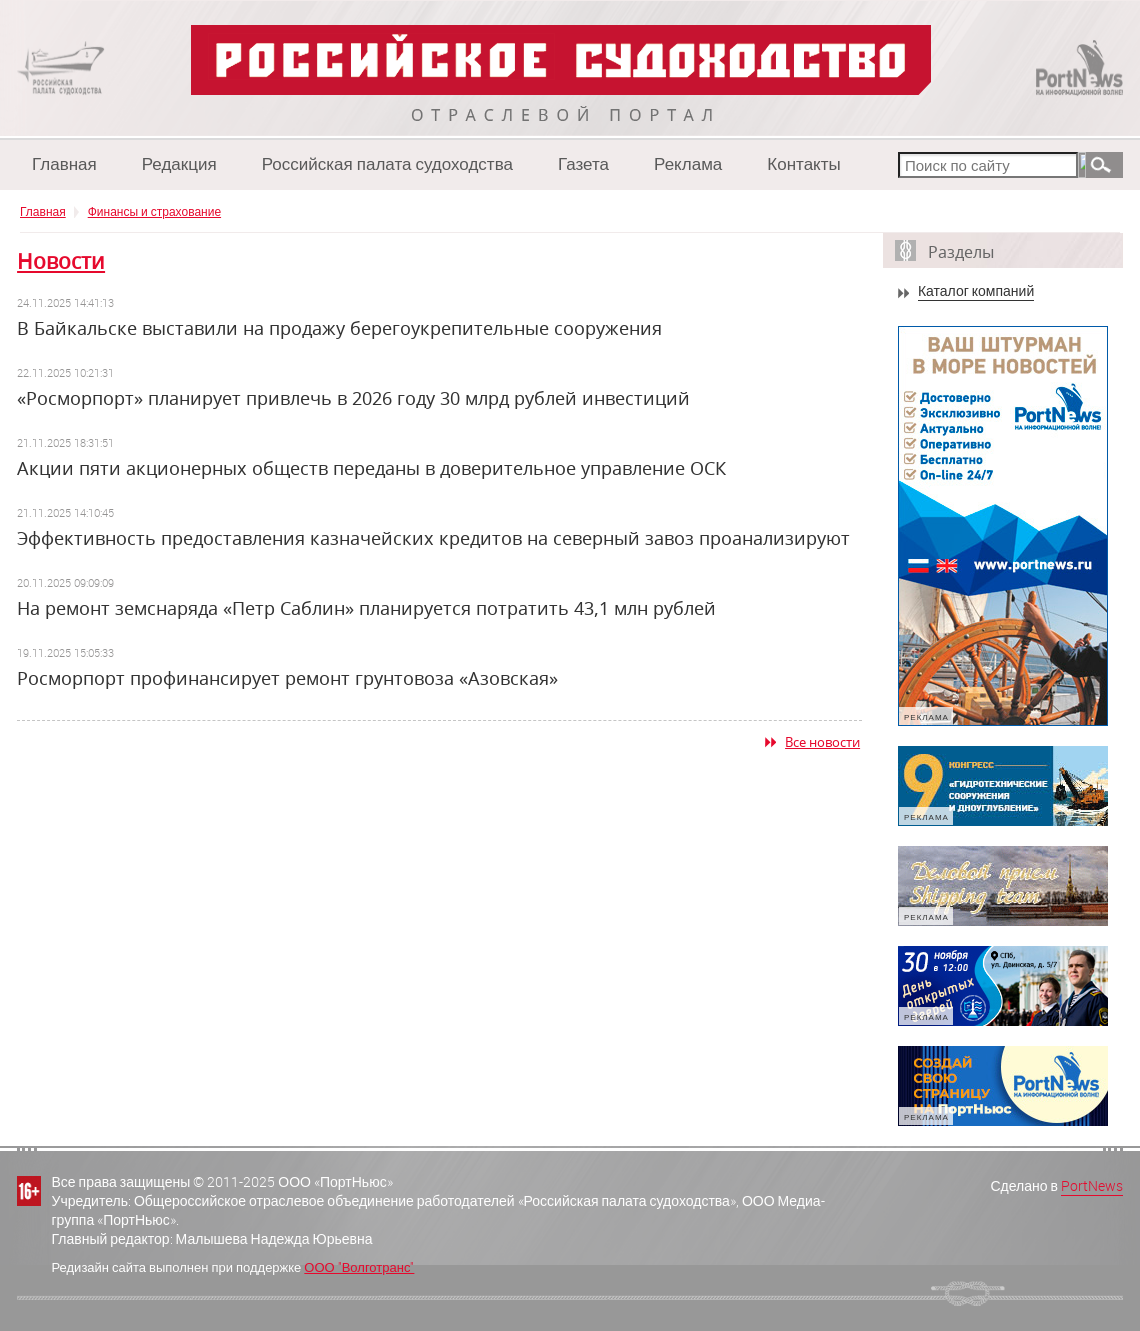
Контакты (803, 163)
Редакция (179, 163)
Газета (583, 163)
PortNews (1092, 1185)
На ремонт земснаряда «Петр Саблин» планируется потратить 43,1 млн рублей (366, 608)
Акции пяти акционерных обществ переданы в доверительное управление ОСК (371, 468)
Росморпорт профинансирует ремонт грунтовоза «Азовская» (287, 678)
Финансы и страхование (154, 211)
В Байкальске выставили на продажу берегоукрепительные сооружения (339, 328)
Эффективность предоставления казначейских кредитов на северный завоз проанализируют (433, 538)
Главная (64, 163)
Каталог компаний (976, 291)
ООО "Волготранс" (359, 1267)
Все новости (822, 742)
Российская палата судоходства (387, 163)
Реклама (688, 163)
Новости (61, 261)
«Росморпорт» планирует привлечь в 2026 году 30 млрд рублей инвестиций (353, 398)
